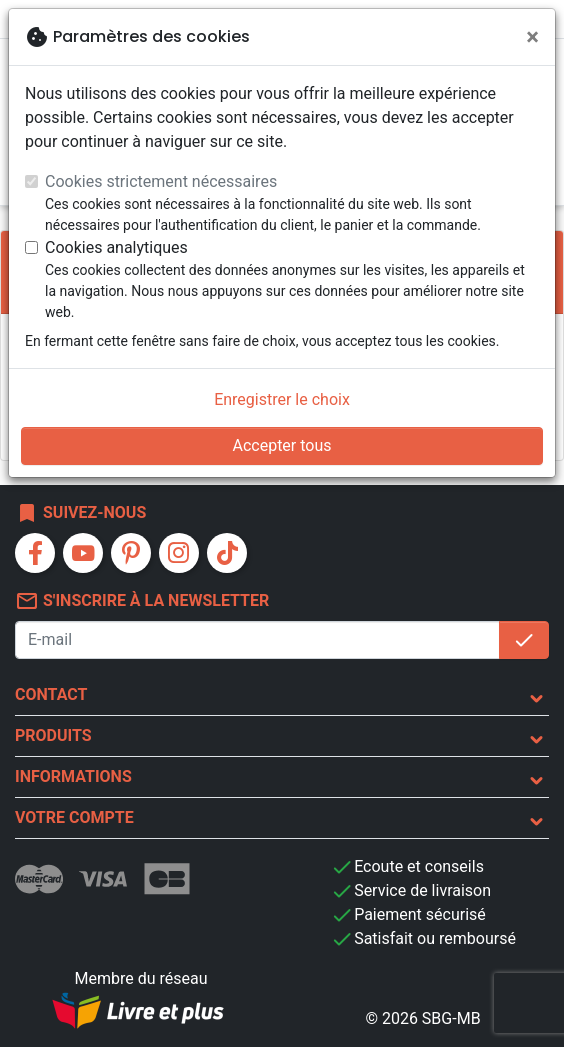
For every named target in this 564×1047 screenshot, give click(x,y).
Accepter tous (281, 445)
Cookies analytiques (116, 247)
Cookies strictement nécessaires (161, 181)
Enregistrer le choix (282, 399)
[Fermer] (532, 37)
